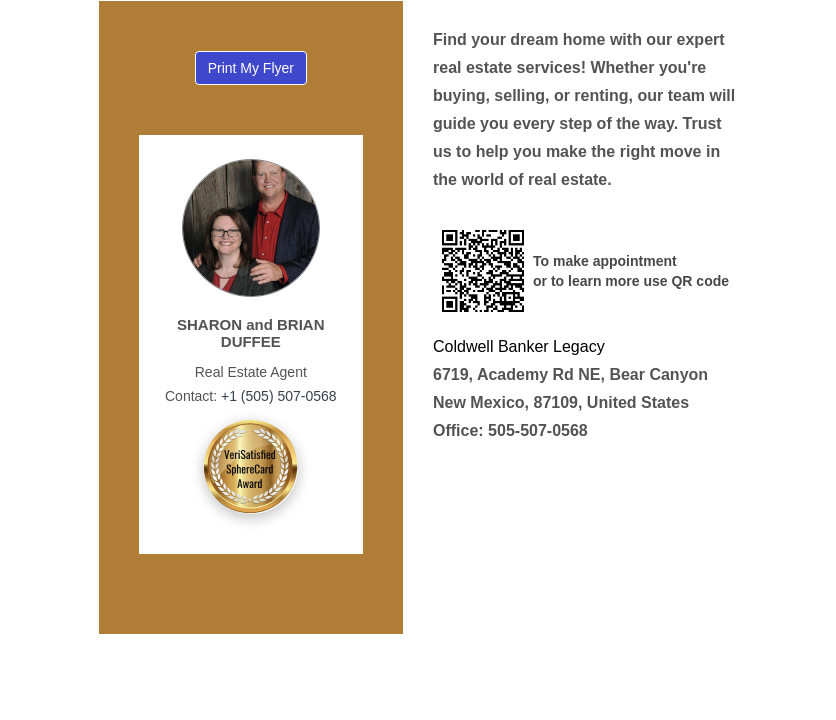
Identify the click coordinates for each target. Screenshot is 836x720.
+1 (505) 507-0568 (276, 396)
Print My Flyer (251, 68)
